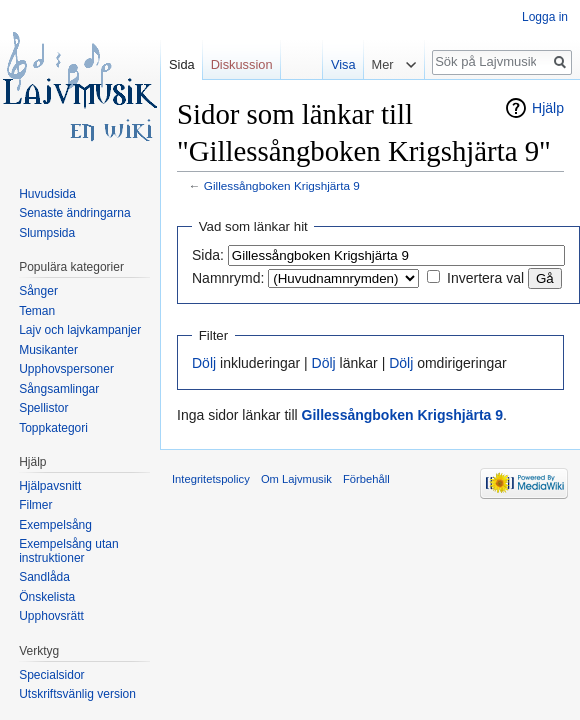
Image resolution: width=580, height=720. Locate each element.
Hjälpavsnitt (50, 486)
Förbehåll (366, 479)
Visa (339, 64)
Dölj (204, 363)
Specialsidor (51, 675)
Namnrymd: (228, 278)
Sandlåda (44, 577)
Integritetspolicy (211, 479)
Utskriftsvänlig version (77, 694)
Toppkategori (53, 428)
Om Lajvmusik (296, 479)
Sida (182, 64)
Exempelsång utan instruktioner (68, 551)
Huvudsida (47, 194)
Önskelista (47, 597)
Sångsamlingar (59, 389)
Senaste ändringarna (74, 213)
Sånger (38, 291)
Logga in (545, 17)
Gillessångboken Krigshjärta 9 (282, 185)
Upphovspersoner (66, 369)
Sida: (208, 255)
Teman (37, 311)
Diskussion (242, 64)
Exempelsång (55, 525)
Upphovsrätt (51, 616)
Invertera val (485, 278)
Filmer (35, 505)
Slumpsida (47, 233)
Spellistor (43, 408)
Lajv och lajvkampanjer (80, 330)
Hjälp (548, 108)
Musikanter (48, 350)
